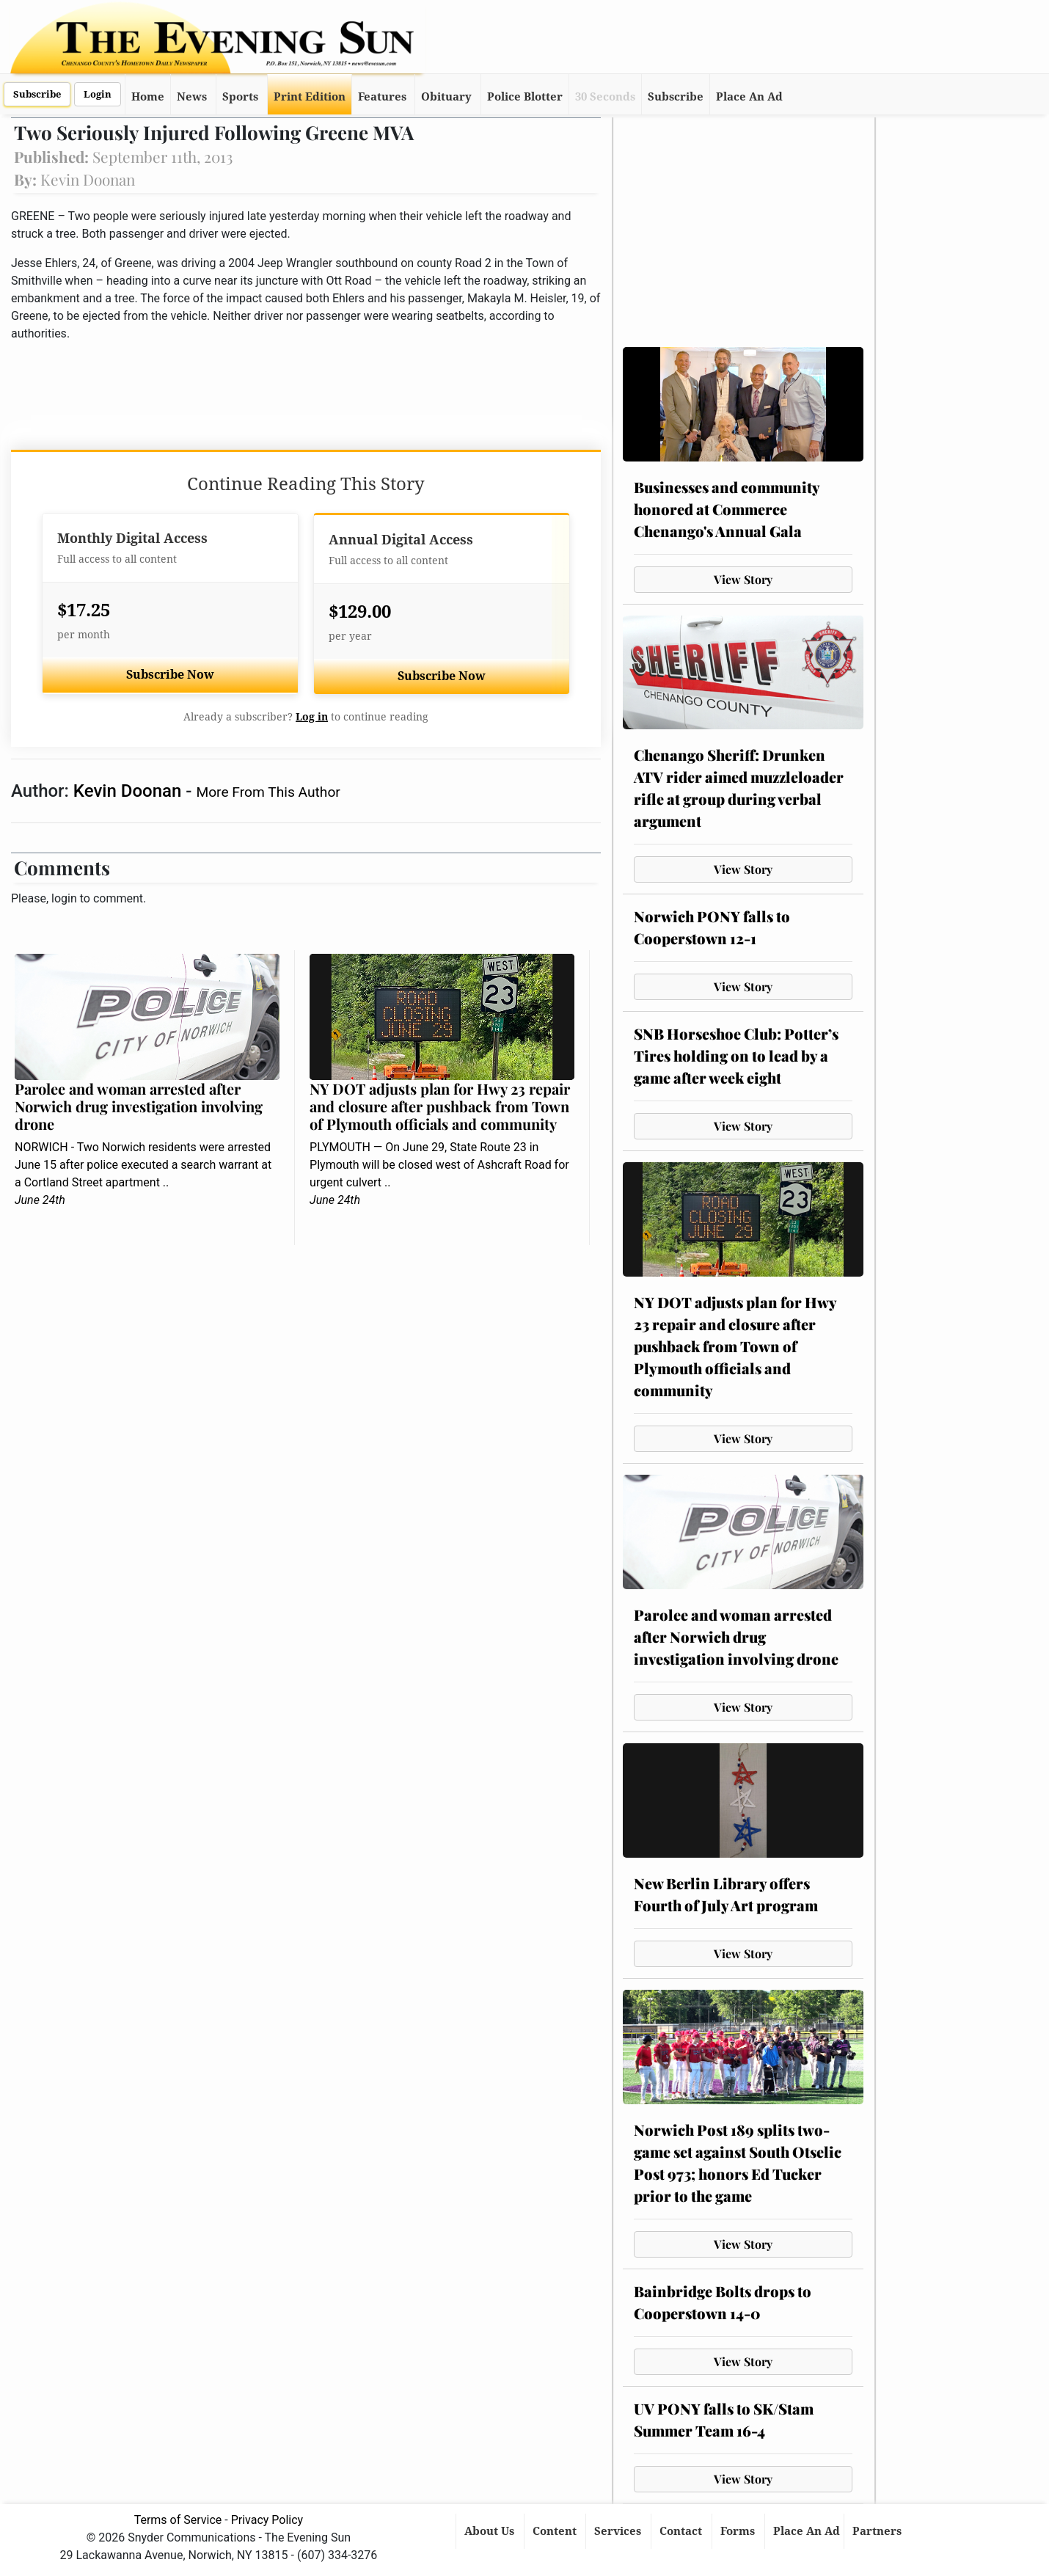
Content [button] (556, 2531)
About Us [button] (490, 2531)
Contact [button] (682, 2531)
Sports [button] (240, 96)
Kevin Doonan (129, 791)
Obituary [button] (446, 96)
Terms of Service (178, 2520)
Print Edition (310, 96)
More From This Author (268, 792)
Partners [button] (878, 2531)
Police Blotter (525, 96)
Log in (312, 717)
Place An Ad (749, 96)
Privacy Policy (267, 2520)
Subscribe (37, 94)
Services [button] (619, 2531)
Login (98, 94)
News (192, 96)
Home (147, 96)
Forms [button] (739, 2531)
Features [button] (382, 96)
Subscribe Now (170, 675)
